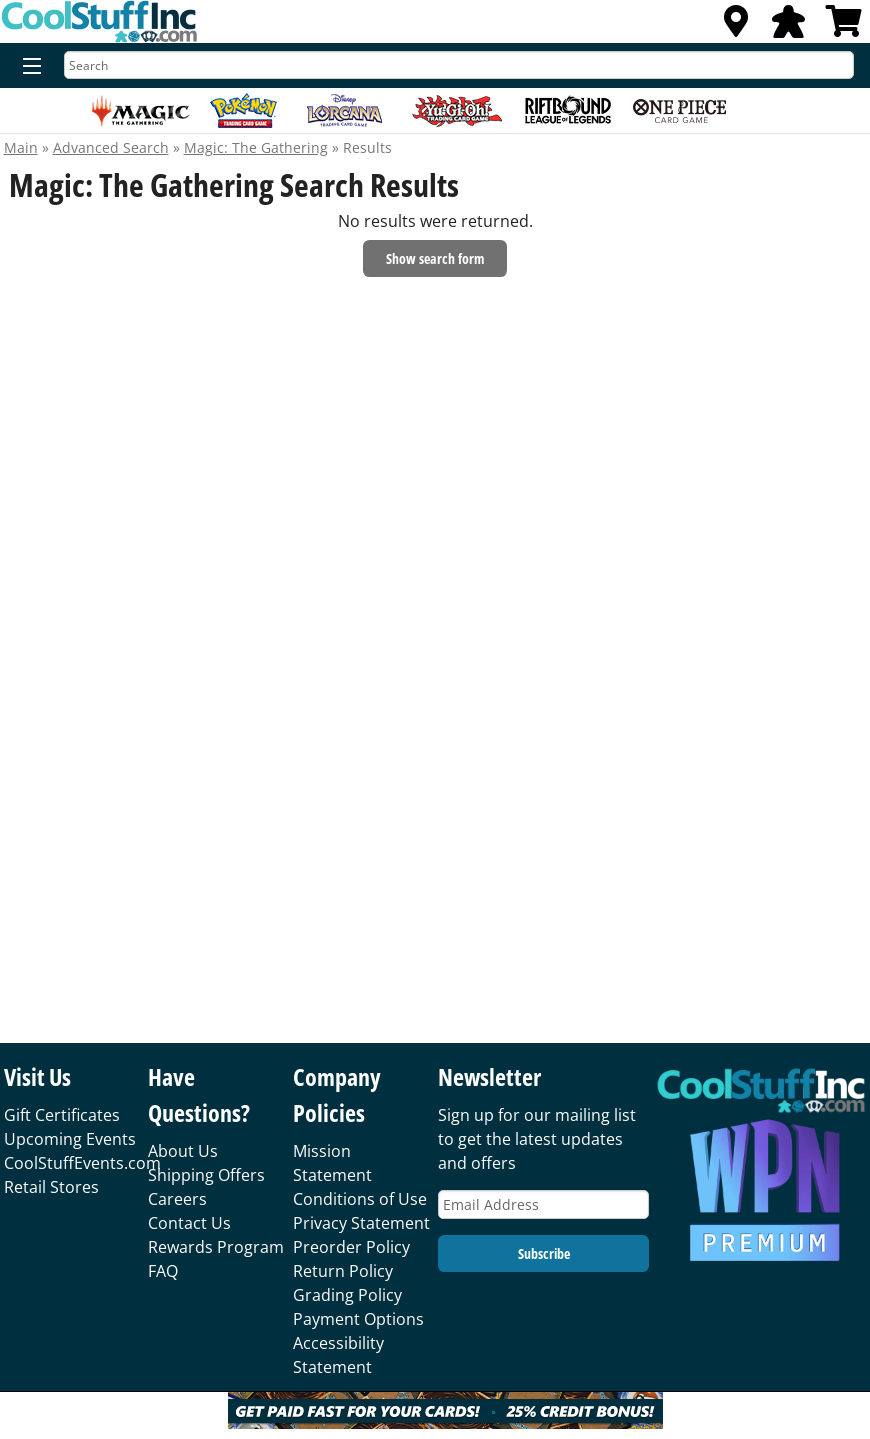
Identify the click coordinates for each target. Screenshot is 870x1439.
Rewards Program (216, 1247)
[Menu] (27, 67)
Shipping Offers (206, 1175)
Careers (177, 1199)
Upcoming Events (70, 1139)
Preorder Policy (351, 1247)
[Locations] (736, 27)
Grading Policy (347, 1295)
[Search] (459, 65)
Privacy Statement (361, 1223)
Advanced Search (111, 147)
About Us (183, 1151)
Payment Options (358, 1319)
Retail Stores (51, 1187)
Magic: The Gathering (256, 147)
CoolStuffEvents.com (82, 1163)
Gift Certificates (62, 1115)
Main (21, 147)
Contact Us (189, 1223)
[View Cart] (844, 27)
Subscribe (544, 1253)
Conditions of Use (360, 1199)
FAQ (163, 1271)
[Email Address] (543, 1204)
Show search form (435, 258)
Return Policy (343, 1271)
